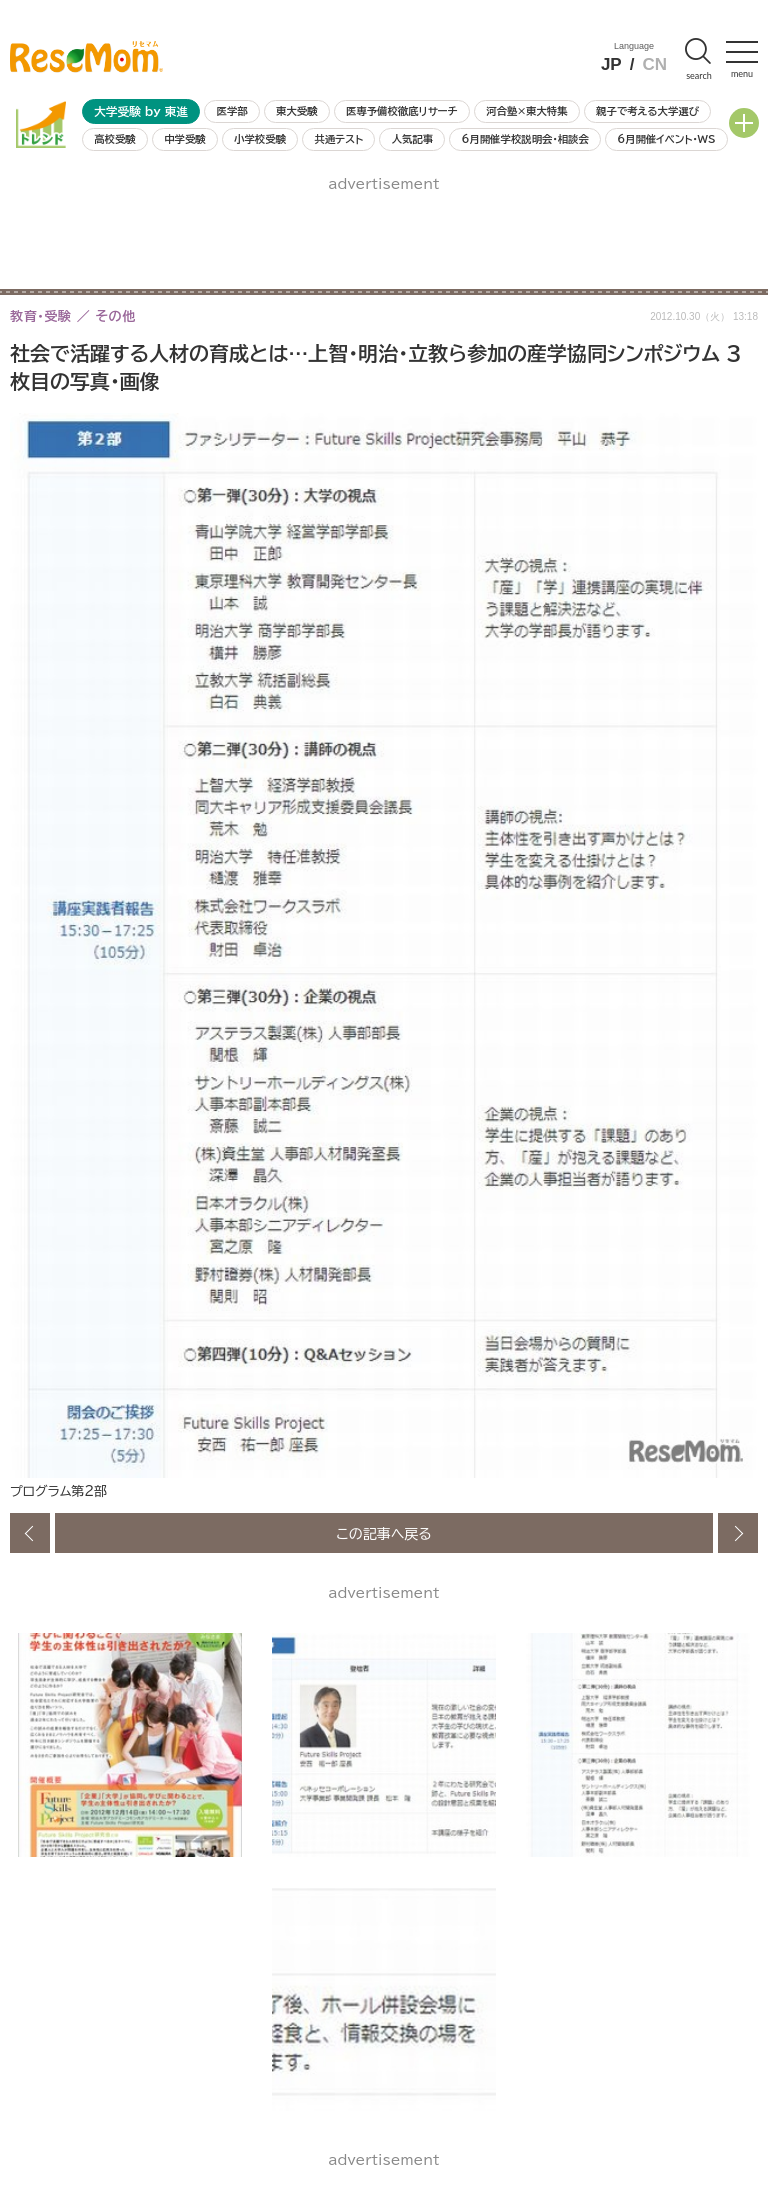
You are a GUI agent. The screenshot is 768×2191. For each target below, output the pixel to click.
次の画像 (738, 1533)
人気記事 (413, 139)
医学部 (232, 111)
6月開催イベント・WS (666, 139)
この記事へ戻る (384, 1533)
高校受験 (115, 139)
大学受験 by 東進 (141, 111)
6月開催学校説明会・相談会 (524, 139)
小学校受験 (260, 139)
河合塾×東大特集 (526, 111)
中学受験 (185, 139)
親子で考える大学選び (647, 111)
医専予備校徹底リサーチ (402, 111)
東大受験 (297, 111)
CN (654, 64)
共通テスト (338, 139)
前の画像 (30, 1533)
